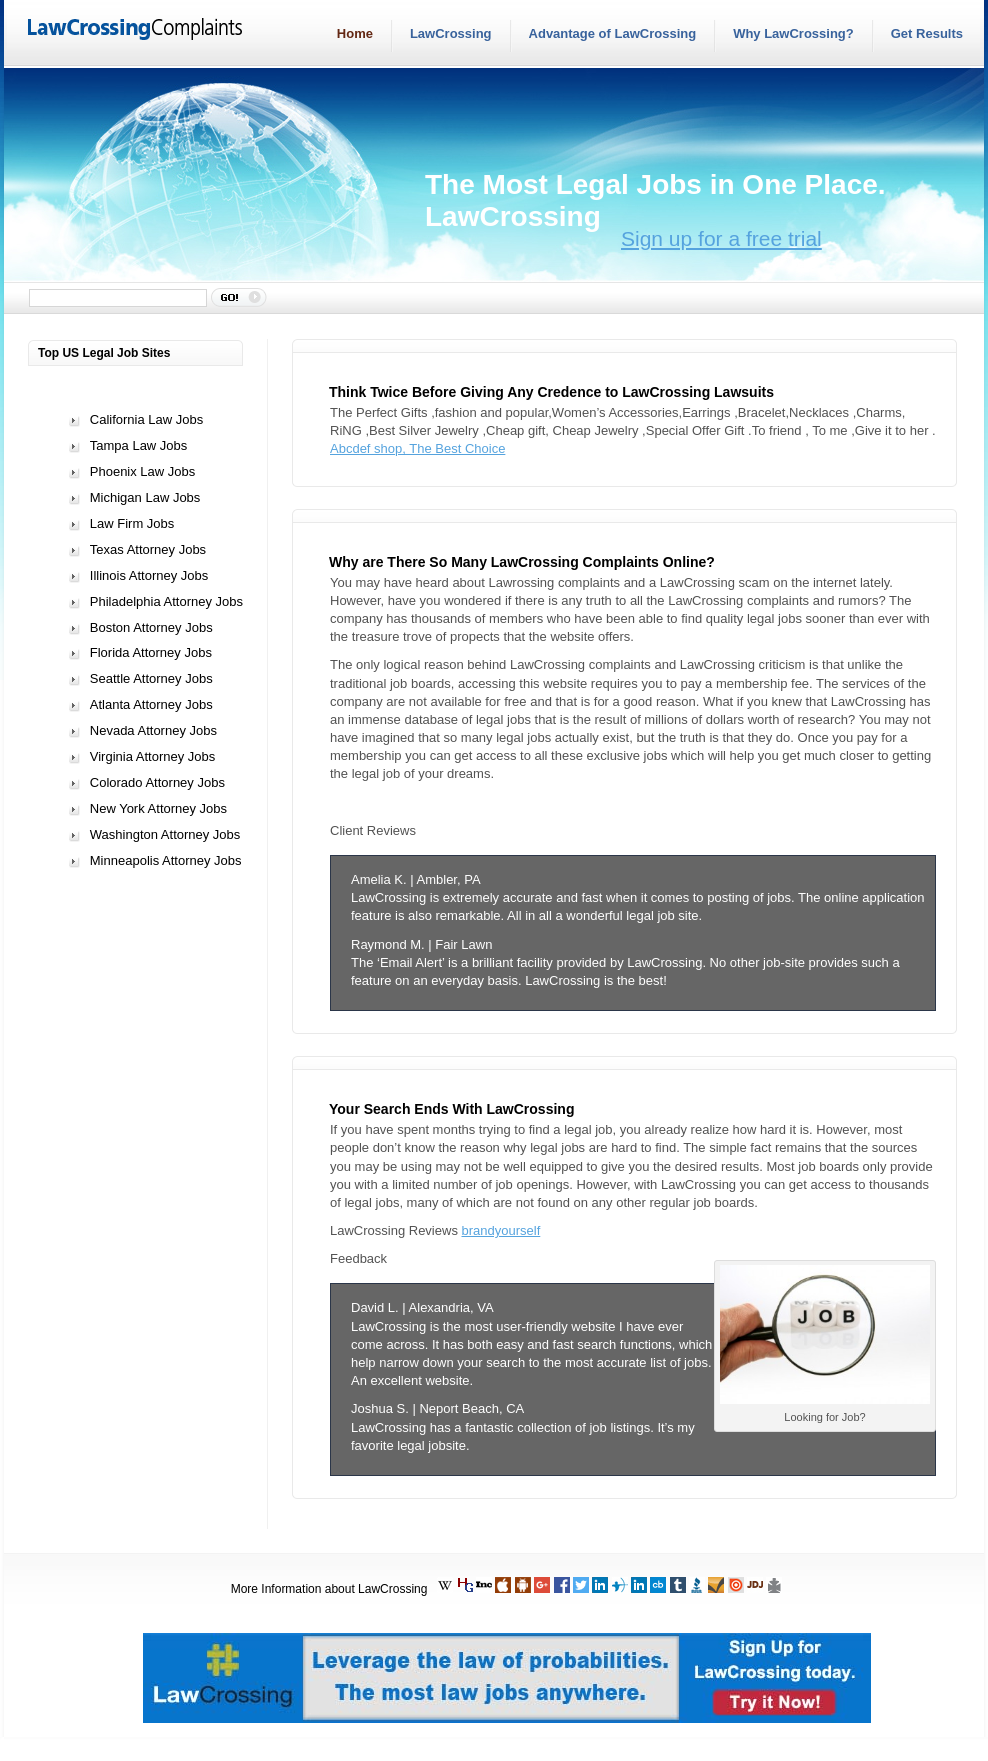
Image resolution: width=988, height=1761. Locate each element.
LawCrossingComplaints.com (136, 31)
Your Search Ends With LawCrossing (451, 1109)
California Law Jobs (146, 419)
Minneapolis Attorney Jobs (166, 860)
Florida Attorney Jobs (151, 652)
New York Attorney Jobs (158, 808)
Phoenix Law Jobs (143, 471)
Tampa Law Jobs (139, 445)
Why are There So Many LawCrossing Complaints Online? (522, 562)
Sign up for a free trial (721, 238)
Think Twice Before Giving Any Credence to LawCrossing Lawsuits (551, 392)
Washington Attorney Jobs (165, 834)
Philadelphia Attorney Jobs (166, 601)
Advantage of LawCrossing (613, 33)
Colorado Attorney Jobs (157, 782)
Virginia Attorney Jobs (153, 756)
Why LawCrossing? (793, 33)
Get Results (927, 33)
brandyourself (501, 1230)
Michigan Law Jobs (145, 497)
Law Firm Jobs (132, 523)
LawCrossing (451, 33)
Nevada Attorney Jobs (153, 730)
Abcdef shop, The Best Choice (417, 448)
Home (355, 33)
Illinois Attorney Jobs (149, 575)
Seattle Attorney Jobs (151, 678)
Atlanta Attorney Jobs (151, 704)
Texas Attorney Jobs (148, 549)
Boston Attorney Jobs (151, 627)
